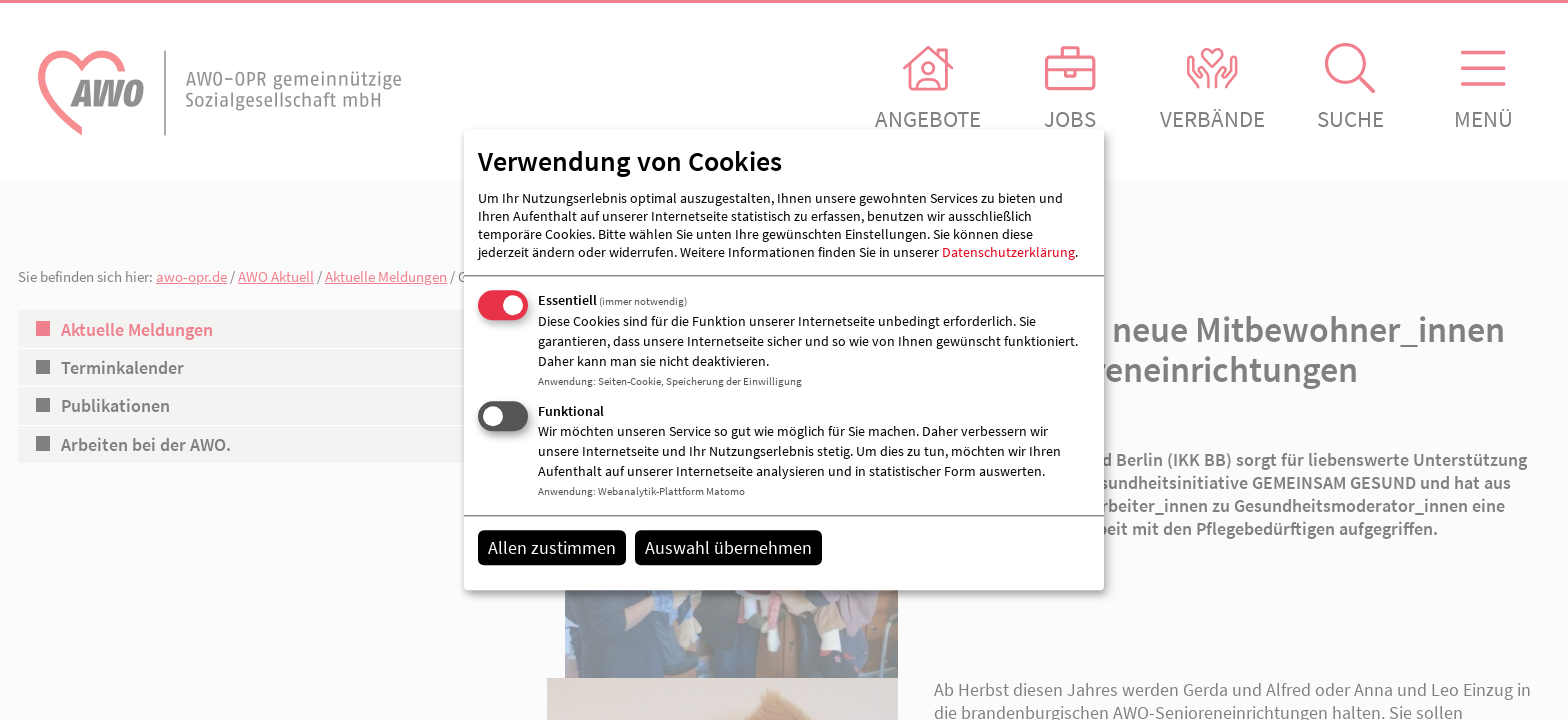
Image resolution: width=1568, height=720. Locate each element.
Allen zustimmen (552, 547)
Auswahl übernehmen (728, 547)
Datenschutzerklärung (1008, 252)
